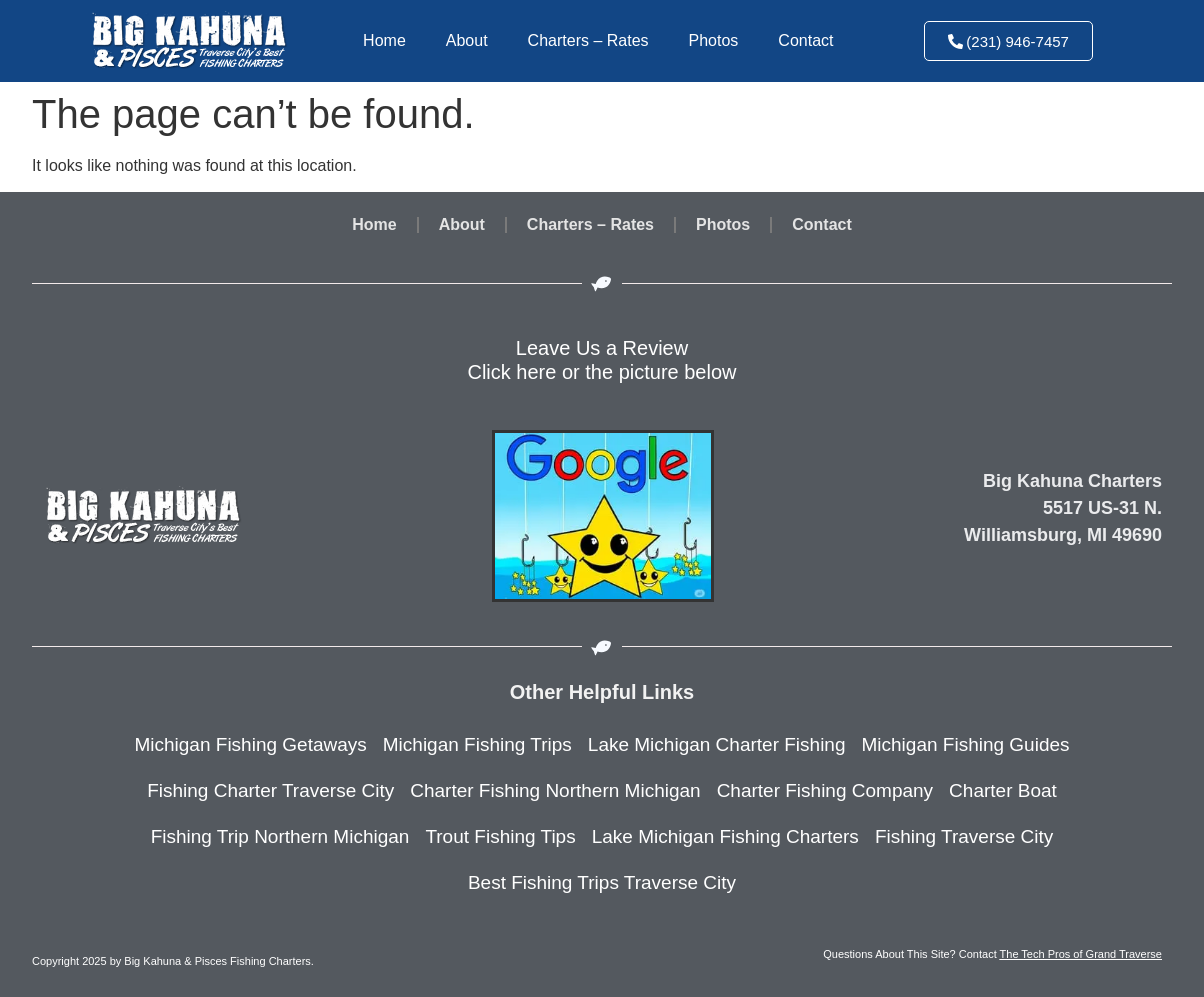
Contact (805, 40)
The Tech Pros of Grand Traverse (1081, 954)
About (467, 40)
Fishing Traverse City (964, 836)
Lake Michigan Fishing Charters (725, 836)
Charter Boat (1003, 790)
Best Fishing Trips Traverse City (602, 882)
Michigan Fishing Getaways (250, 744)
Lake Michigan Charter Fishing (717, 744)
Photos (714, 40)
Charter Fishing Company (825, 790)
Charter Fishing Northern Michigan (555, 790)
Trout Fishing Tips (500, 836)
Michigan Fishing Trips (477, 744)
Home (384, 40)
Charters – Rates (588, 40)
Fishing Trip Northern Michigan (280, 836)
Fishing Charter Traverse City (270, 790)
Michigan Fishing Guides (966, 744)
